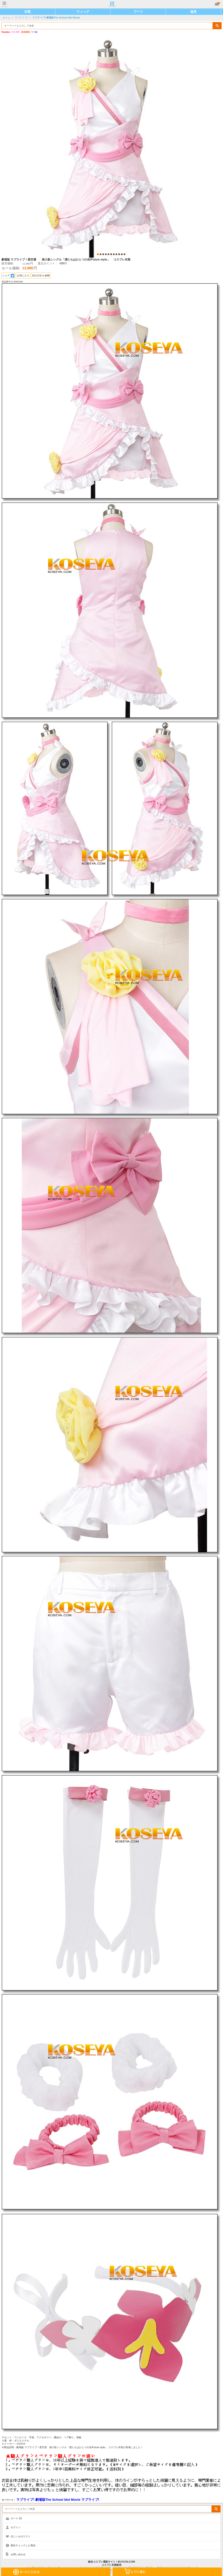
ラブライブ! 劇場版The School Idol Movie (56, 17)
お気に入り (23, 275)
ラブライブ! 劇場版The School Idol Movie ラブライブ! (57, 2499)
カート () (16, 2518)
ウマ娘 (34, 32)
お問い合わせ (18, 2554)
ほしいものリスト (20, 2536)
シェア (8, 275)
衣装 (27, 11)
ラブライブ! (21, 17)
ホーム (6, 17)
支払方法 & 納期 (41, 275)
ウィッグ (82, 11)
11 (124, 254)
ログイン (16, 2527)
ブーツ (138, 11)
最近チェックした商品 (23, 2545)
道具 (193, 11)
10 (122, 254)
